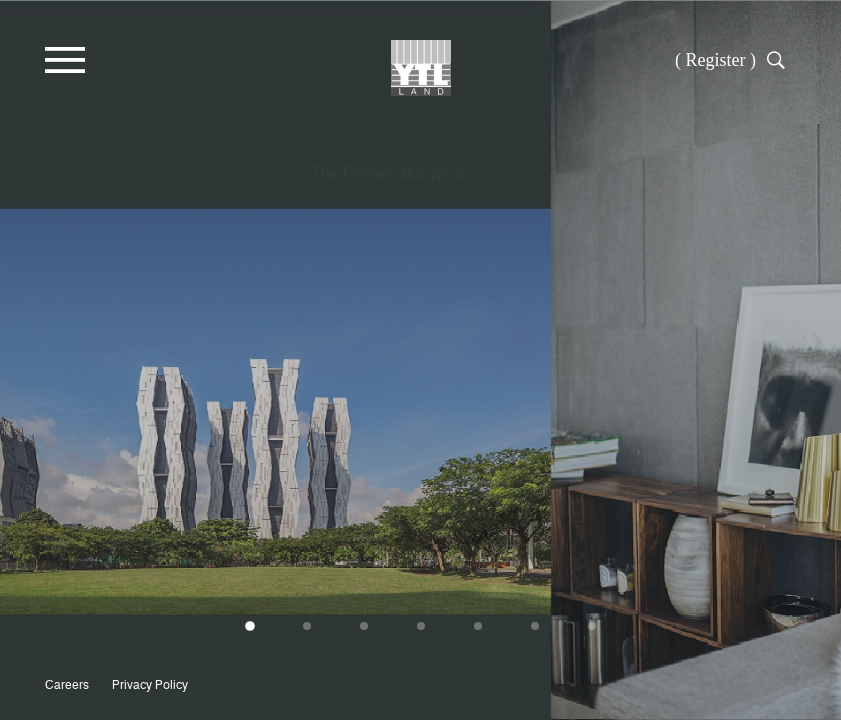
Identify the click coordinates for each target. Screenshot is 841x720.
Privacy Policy (150, 684)
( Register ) (715, 60)
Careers (67, 684)
